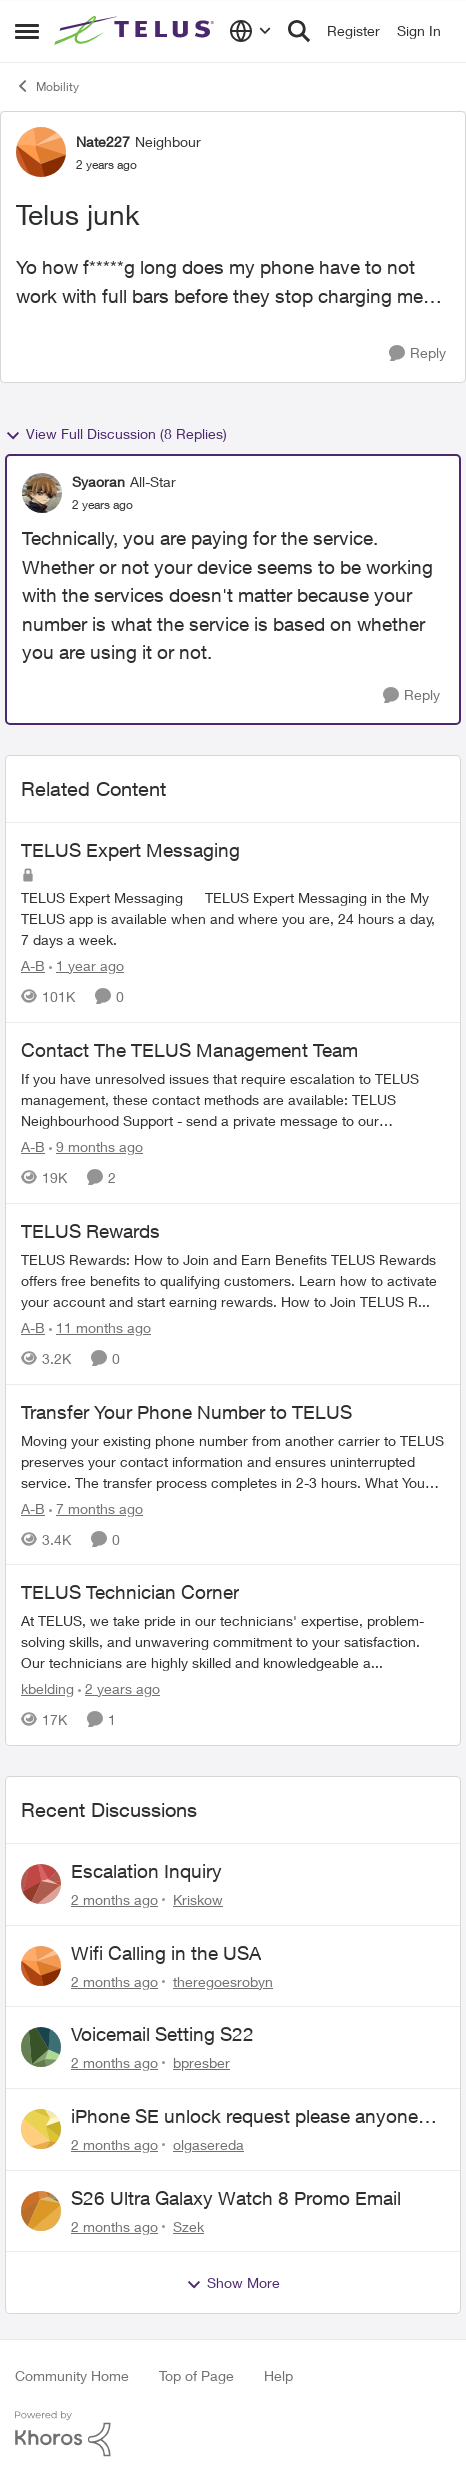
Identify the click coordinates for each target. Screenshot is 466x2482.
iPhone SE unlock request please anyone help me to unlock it (244, 2117)
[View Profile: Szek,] (41, 2211)
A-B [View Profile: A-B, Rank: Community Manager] (33, 965)
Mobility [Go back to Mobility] (47, 86)
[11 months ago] (100, 1327)
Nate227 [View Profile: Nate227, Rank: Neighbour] (103, 141)
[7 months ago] (96, 1507)
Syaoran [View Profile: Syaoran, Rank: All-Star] (98, 481)
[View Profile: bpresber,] (41, 2047)
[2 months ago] (114, 1899)
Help (278, 2375)
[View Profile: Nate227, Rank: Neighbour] (41, 152)
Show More (233, 2283)
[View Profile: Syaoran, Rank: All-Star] (42, 493)
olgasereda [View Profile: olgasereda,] (208, 2144)
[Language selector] (250, 31)
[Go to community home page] (136, 31)
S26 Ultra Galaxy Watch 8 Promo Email (236, 2198)
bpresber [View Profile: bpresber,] (201, 2062)
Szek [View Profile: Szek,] (188, 2225)
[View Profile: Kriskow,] (41, 1884)
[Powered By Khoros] (233, 2434)
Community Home (72, 2375)
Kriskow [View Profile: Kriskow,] (198, 1899)
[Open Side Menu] (27, 31)
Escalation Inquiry (146, 1871)
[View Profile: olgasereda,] (41, 2129)
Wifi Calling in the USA (166, 1953)
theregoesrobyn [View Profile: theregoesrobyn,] (223, 1980)
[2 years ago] (119, 1688)
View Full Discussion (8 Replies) (116, 434)
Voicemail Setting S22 (162, 2034)
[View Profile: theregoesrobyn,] (41, 1966)
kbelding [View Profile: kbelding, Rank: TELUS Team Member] (47, 1688)
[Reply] (417, 353)
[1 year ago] (86, 965)
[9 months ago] (96, 1146)
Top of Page (196, 2375)
